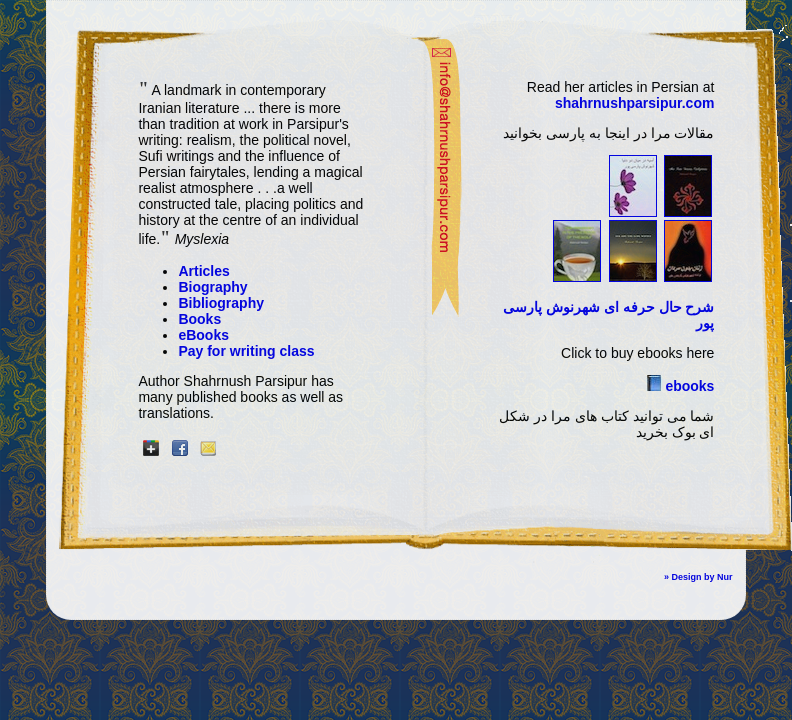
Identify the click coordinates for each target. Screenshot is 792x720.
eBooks (203, 335)
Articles (203, 271)
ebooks (688, 386)
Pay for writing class (246, 351)
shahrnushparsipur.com (634, 103)
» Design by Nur (698, 577)
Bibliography (221, 303)
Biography (212, 287)
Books (199, 319)
